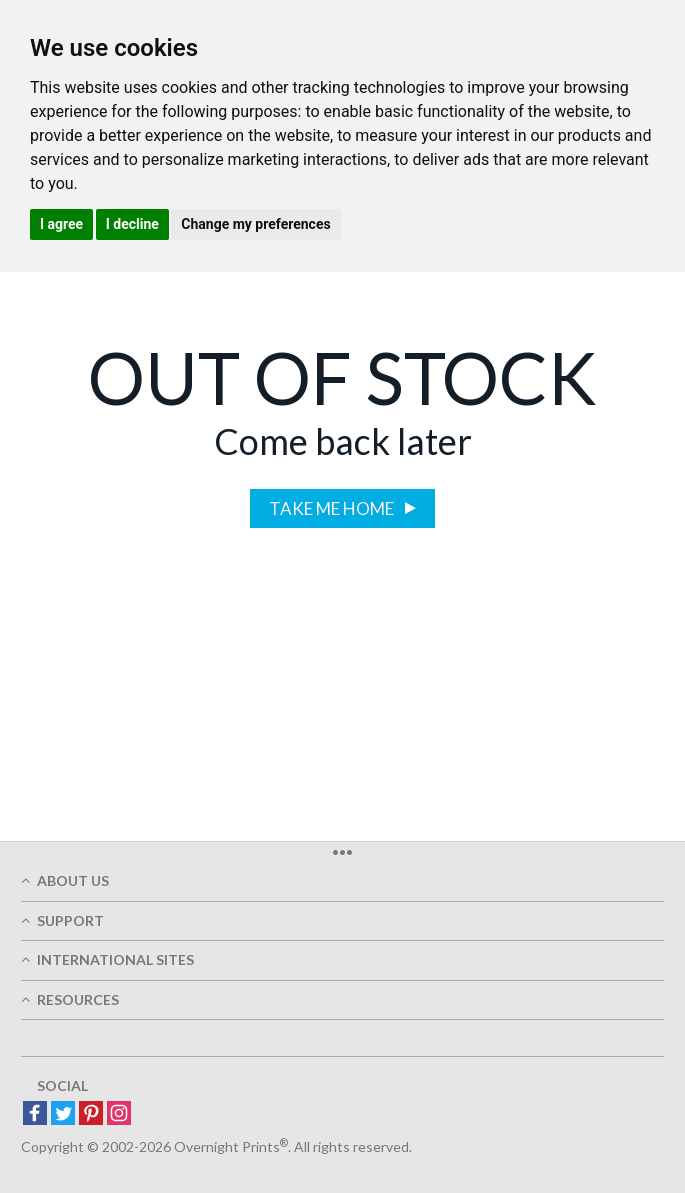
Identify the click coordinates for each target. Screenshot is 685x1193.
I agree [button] (61, 224)
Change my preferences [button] (255, 224)
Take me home (333, 508)
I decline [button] (132, 224)
